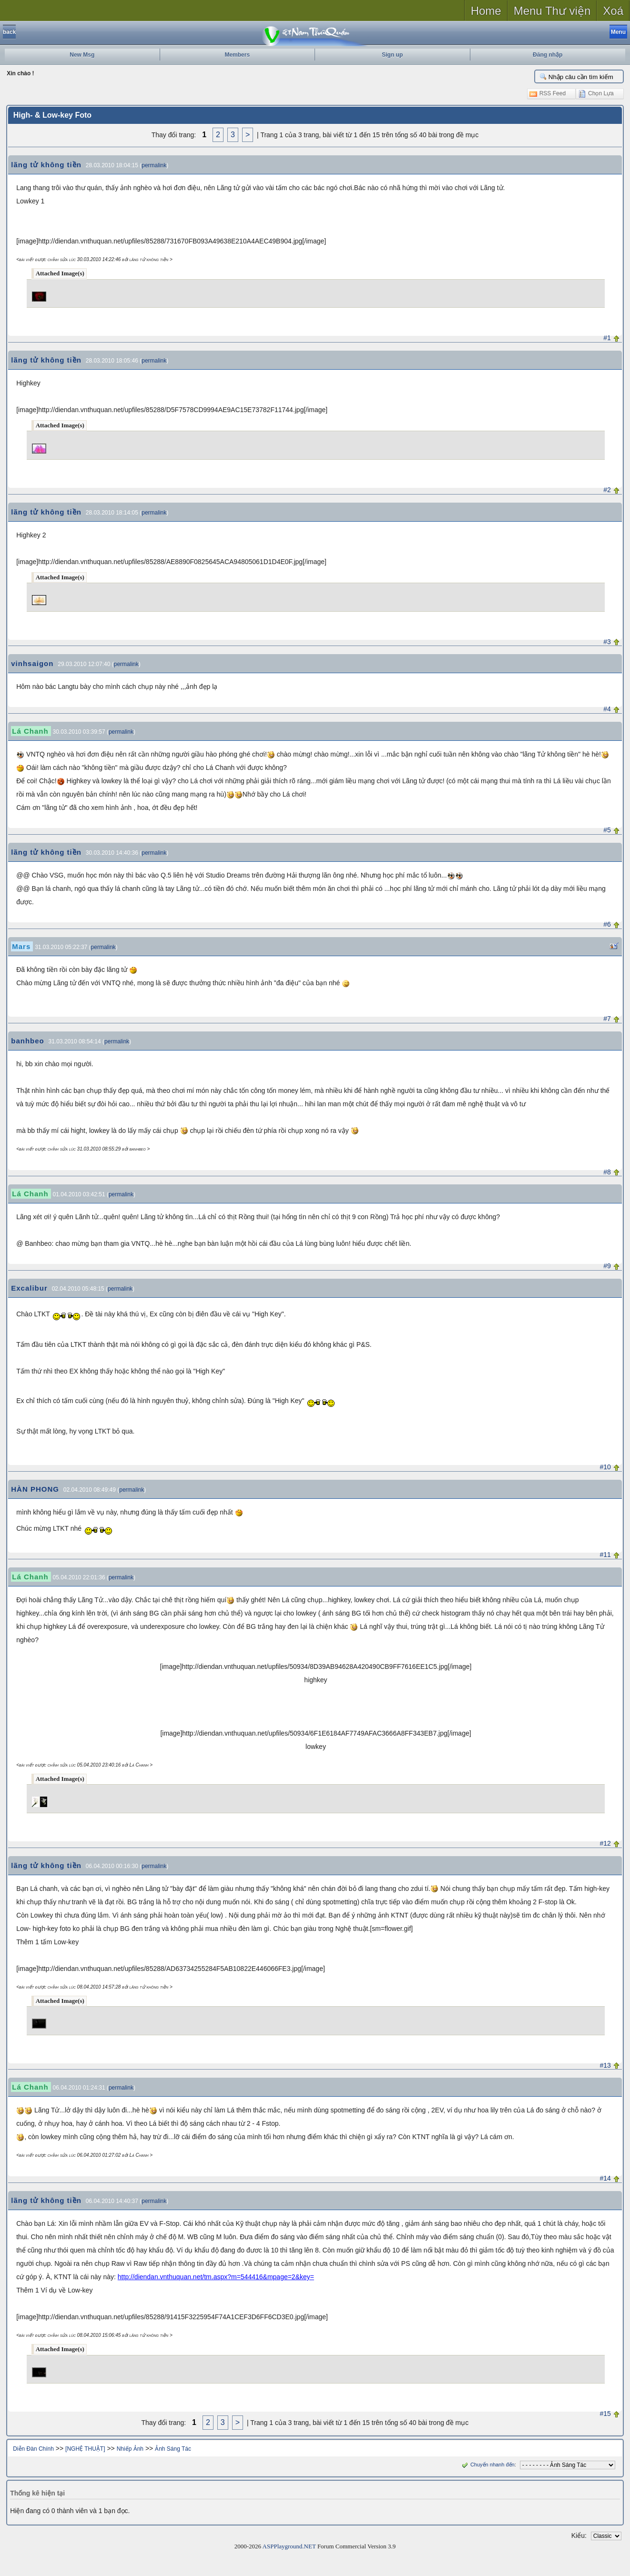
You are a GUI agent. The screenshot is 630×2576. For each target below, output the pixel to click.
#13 (605, 2065)
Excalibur (29, 1288)
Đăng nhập (547, 54)
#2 (607, 490)
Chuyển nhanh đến (487, 2464)
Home (486, 10)
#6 (607, 924)
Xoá (613, 10)
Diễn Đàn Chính (33, 2448)
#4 (607, 709)
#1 (607, 338)
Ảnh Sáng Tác (173, 2448)
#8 (607, 1172)
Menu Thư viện (552, 10)
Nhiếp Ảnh (130, 2448)
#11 (605, 1554)
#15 (605, 2413)
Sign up (392, 54)
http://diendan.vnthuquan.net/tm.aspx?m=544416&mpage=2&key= (216, 2277)
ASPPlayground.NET (289, 2546)
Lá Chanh (30, 731)
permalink (154, 165)
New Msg (82, 54)
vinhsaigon (32, 663)
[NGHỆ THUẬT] (85, 2448)
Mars (21, 946)
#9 (607, 1266)
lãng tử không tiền (46, 165)
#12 (605, 1843)
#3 (607, 642)
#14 (605, 2178)
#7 (607, 1018)
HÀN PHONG (35, 1489)
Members (237, 54)
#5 (607, 830)
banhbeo (27, 1041)
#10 (605, 1467)
